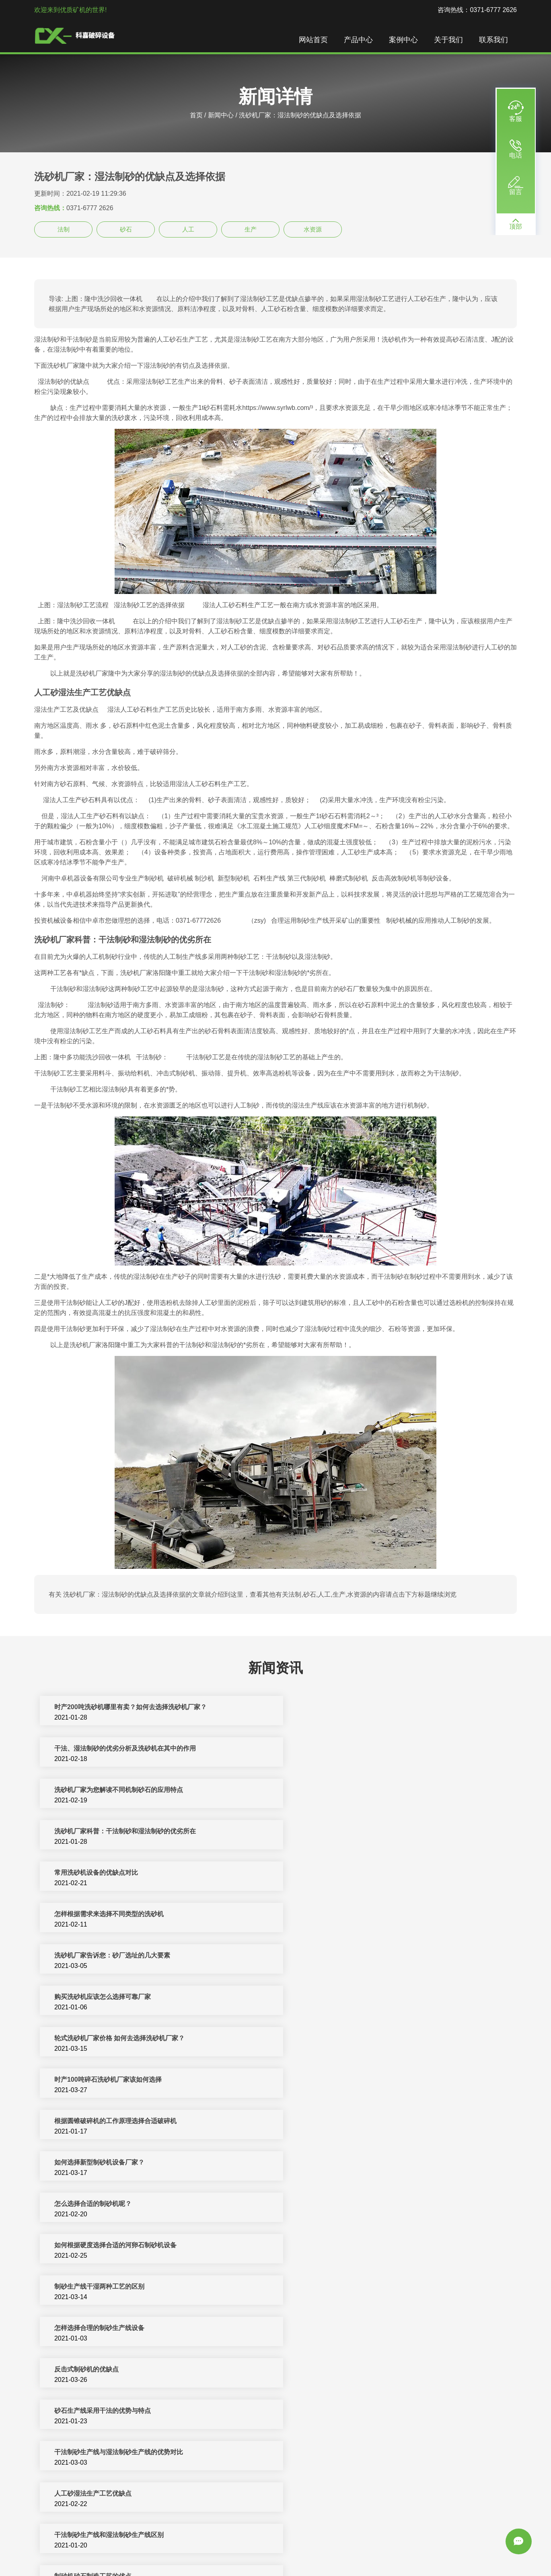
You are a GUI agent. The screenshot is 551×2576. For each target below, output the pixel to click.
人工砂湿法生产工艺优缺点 (333, 2080)
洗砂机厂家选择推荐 (82, 2494)
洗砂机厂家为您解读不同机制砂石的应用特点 (117, 1749)
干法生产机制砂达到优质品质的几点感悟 (353, 2163)
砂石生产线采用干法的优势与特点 (343, 2038)
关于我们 (449, 40)
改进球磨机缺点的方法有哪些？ (98, 2245)
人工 (188, 229)
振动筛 (476, 2551)
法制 (64, 229)
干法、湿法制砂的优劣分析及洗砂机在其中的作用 (365, 1707)
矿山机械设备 (316, 2551)
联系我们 (494, 40)
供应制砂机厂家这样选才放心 (336, 2452)
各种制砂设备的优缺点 (85, 2204)
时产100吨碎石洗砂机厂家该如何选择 (348, 1873)
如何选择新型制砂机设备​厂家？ (340, 1914)
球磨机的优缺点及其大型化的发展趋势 (349, 2287)
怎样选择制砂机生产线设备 (333, 2370)
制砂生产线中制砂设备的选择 (95, 2163)
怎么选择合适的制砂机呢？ (92, 1956)
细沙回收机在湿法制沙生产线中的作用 (108, 2370)
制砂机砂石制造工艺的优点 (333, 2121)
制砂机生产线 (188, 2551)
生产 (251, 229)
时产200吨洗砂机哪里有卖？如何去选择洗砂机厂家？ (129, 1707)
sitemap (286, 2561)
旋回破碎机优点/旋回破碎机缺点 (341, 2245)
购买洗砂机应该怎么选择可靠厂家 (343, 1832)
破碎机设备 (152, 2551)
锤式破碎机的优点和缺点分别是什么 (346, 2328)
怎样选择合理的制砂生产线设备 (340, 1997)
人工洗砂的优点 (317, 2204)
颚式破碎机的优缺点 (82, 2328)
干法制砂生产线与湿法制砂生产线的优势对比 (117, 2080)
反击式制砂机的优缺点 (85, 2038)
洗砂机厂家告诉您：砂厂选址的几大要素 (111, 1832)
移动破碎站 (353, 2551)
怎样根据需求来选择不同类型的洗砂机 (349, 1790)
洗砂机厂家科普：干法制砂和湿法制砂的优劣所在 (365, 1749)
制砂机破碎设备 (232, 2551)
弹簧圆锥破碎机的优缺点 (88, 2287)
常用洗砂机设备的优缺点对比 (95, 1790)
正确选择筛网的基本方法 (88, 2411)
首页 (196, 115)
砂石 (126, 229)
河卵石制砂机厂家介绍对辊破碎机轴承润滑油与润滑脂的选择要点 (146, 2452)
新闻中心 (221, 115)
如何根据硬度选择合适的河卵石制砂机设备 (356, 1956)
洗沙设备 (418, 2551)
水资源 (313, 229)
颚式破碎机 (449, 2551)
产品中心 (359, 40)
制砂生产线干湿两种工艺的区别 (98, 1997)
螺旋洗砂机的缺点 (320, 2494)
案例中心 (404, 40)
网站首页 (314, 40)
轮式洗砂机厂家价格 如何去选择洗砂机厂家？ (118, 1873)
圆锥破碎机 (388, 2551)
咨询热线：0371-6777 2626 (477, 9)
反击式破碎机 (276, 2551)
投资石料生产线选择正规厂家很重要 (346, 2411)
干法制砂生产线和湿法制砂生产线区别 (108, 2121)
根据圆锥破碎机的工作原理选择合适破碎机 (114, 1914)
